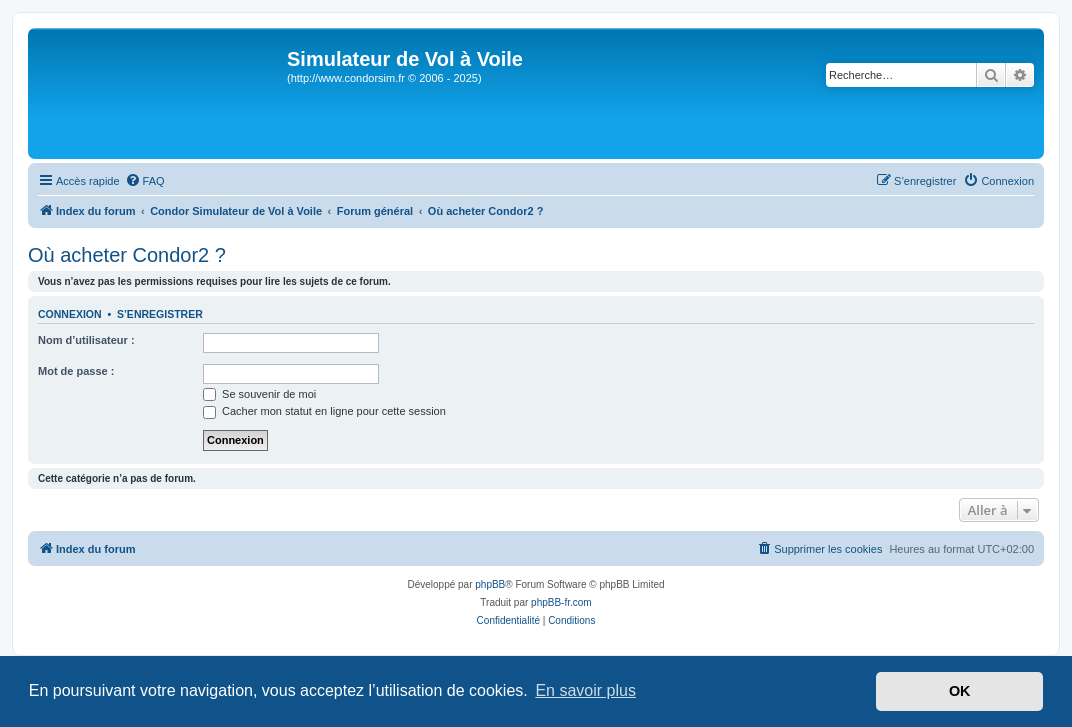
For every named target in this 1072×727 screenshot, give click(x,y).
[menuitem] (145, 181)
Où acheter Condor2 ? (127, 255)
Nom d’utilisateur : (86, 340)
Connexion (70, 314)
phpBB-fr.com (561, 602)
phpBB (490, 584)
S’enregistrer (160, 314)
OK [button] (960, 691)
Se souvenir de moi (259, 394)
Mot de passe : (76, 371)
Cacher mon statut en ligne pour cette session (324, 411)
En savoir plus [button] (585, 690)
